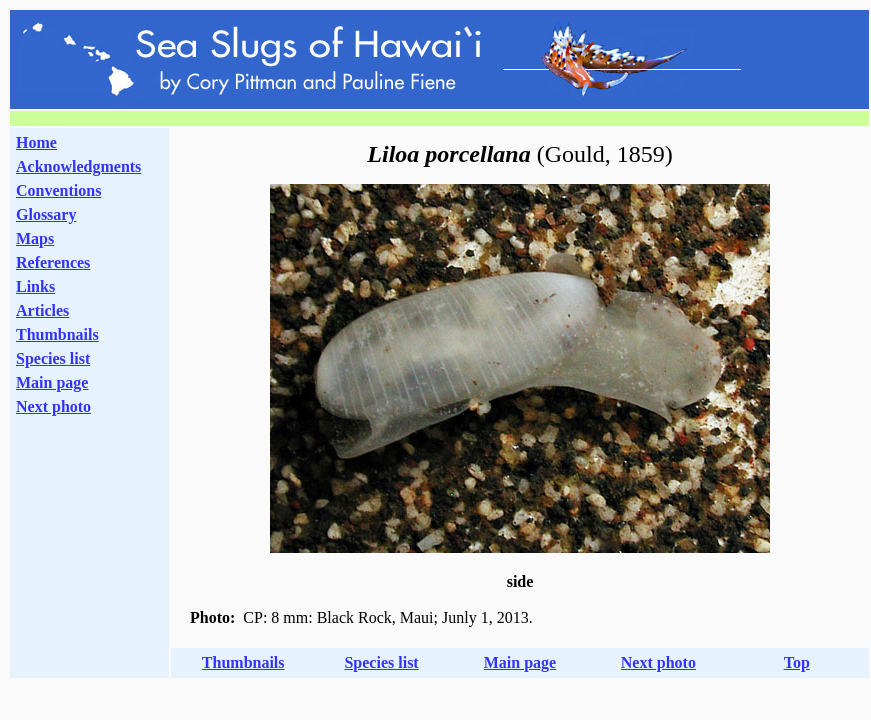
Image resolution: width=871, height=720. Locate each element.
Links (35, 286)
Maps (35, 238)
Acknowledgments (78, 166)
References (53, 262)
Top (797, 662)
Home (36, 142)
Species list (53, 358)
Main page (52, 382)
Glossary (46, 214)
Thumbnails (57, 334)
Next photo (658, 662)
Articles (42, 310)
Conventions (58, 190)
